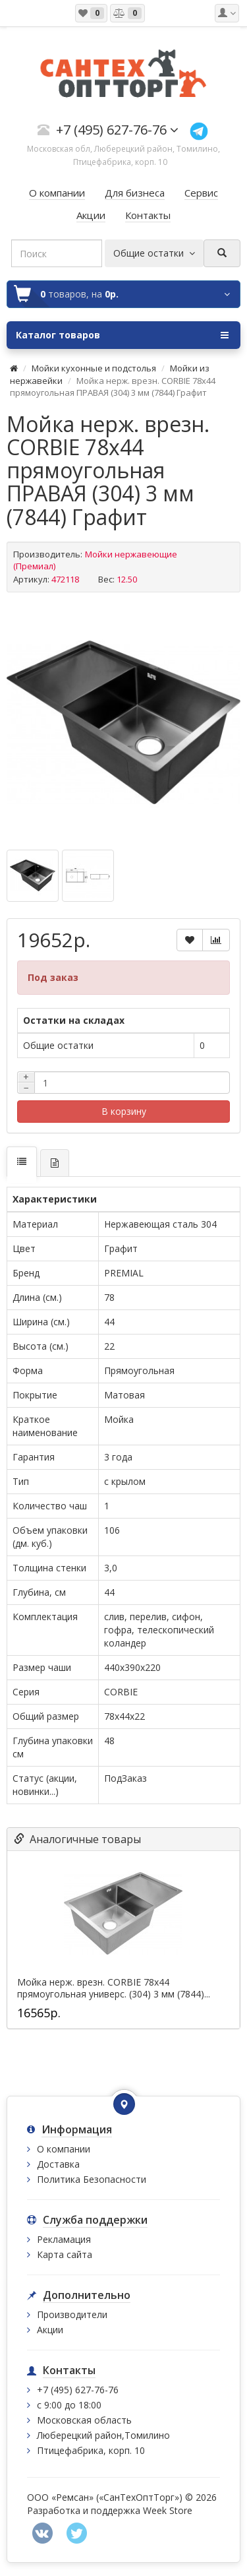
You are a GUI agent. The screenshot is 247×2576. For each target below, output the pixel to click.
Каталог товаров (122, 335)
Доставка (58, 2164)
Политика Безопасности (91, 2179)
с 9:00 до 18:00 (69, 2405)
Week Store (167, 2510)
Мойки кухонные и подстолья (94, 368)
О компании (63, 2149)
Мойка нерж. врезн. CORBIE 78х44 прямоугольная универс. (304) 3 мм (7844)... (113, 1988)
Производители (72, 2314)
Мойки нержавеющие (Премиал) (95, 560)
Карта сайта (64, 2254)
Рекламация (64, 2239)
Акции (50, 2329)
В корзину (123, 1111)
